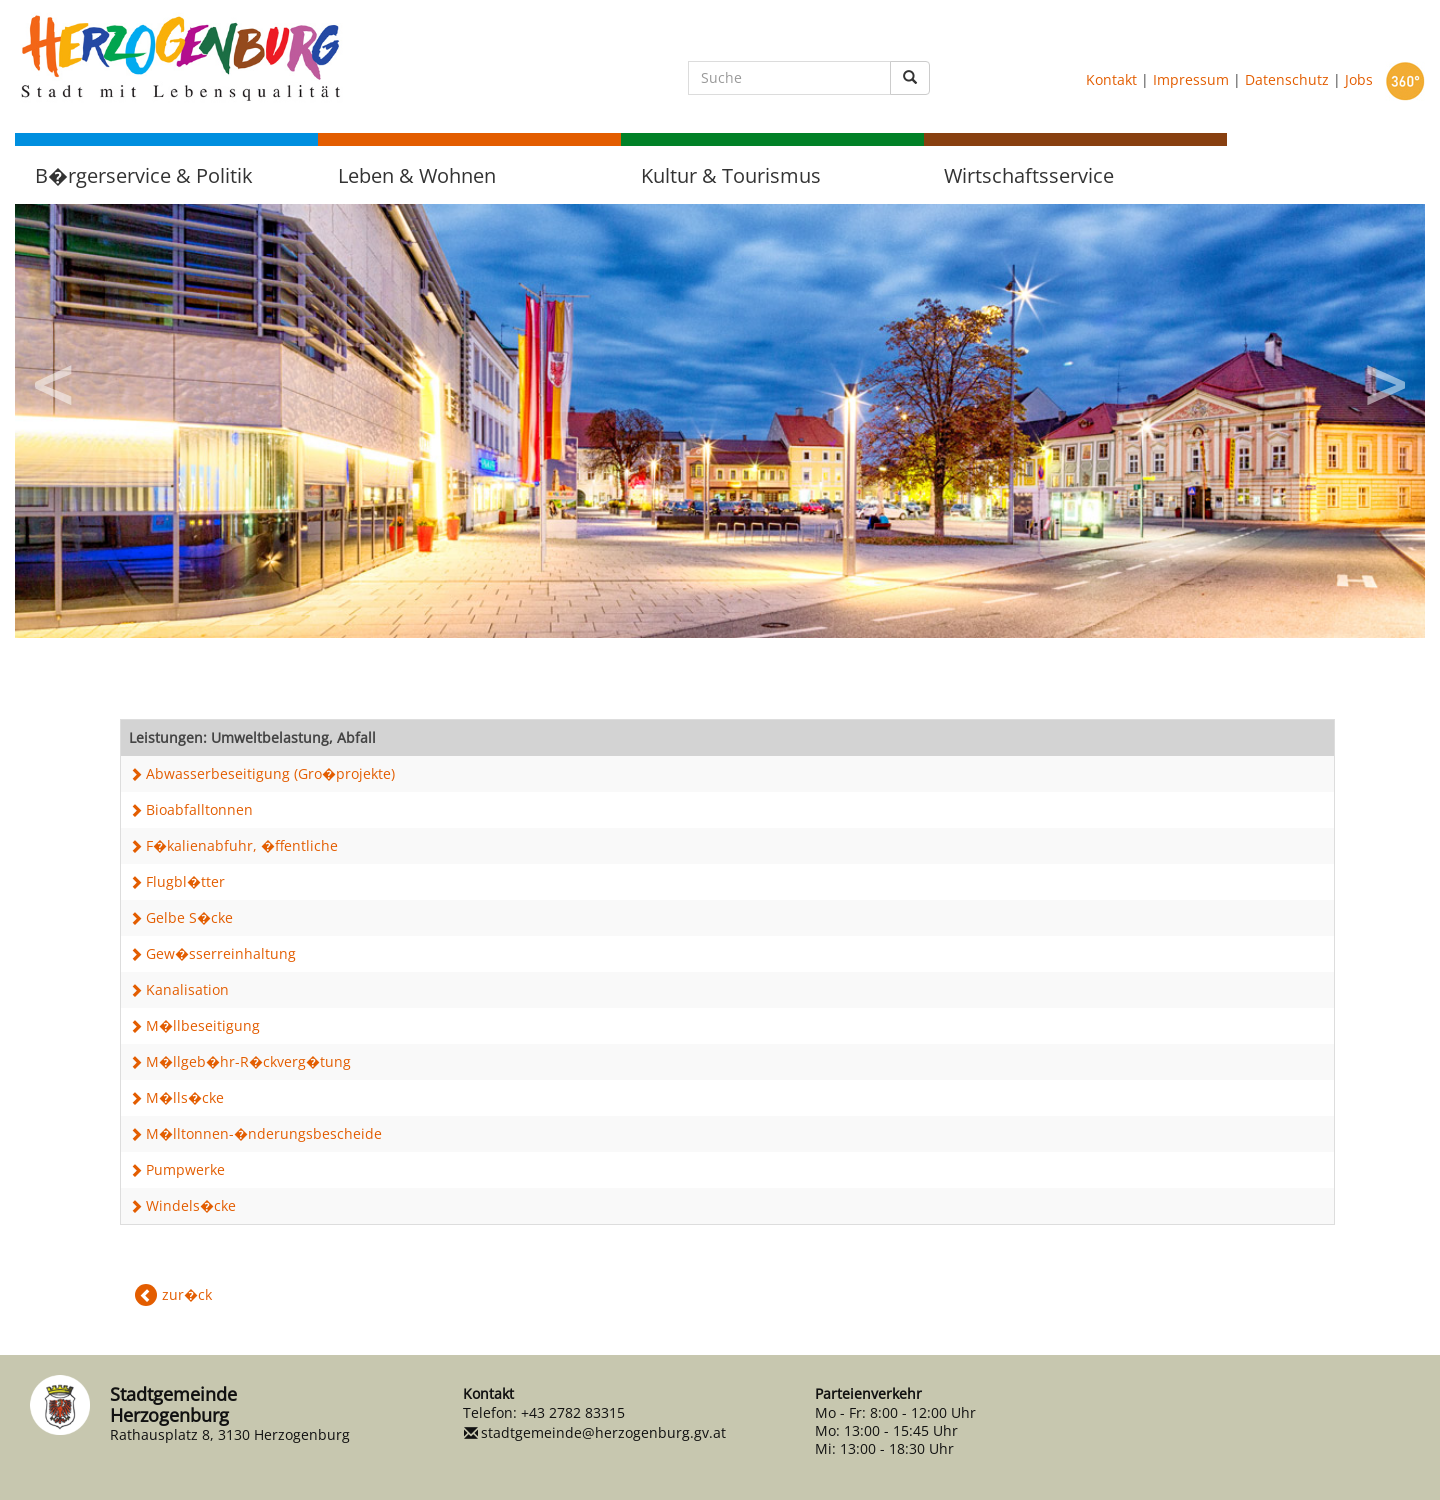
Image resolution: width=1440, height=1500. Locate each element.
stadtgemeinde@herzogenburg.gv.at (603, 1432)
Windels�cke (191, 1205)
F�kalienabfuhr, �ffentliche (242, 845)
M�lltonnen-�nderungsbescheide (264, 1133)
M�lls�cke (185, 1097)
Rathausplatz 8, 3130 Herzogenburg (230, 1434)
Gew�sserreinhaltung (221, 953)
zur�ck (187, 1294)
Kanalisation (187, 989)
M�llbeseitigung (203, 1025)
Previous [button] (55, 378)
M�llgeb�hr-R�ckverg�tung (248, 1061)
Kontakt (1111, 78)
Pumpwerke (185, 1169)
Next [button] (1385, 378)
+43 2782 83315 (573, 1412)
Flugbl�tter (185, 881)
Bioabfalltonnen (199, 809)
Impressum (1191, 78)
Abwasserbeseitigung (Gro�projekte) (270, 773)
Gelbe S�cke (189, 917)
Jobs (1359, 78)
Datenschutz (1287, 78)
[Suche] (789, 78)
